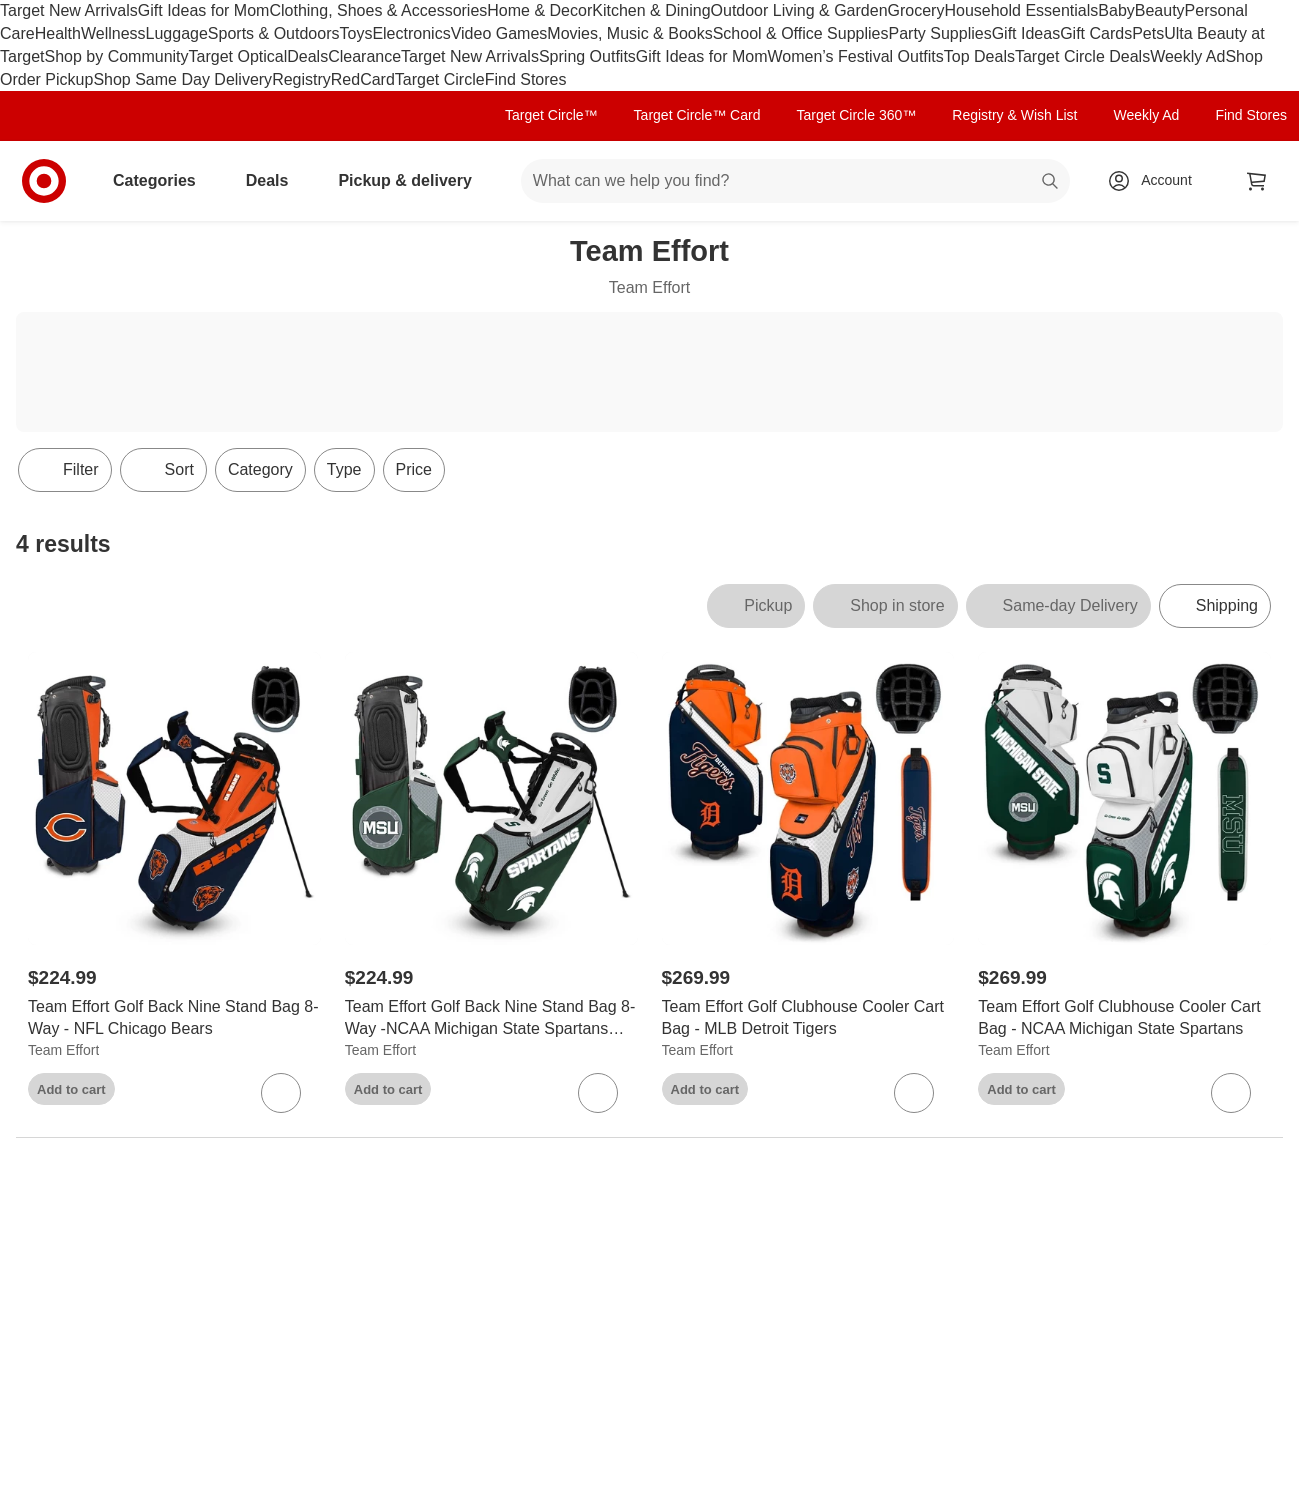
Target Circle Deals (1082, 56)
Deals (307, 56)
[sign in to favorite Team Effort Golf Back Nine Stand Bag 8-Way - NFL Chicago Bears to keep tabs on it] (281, 1093)
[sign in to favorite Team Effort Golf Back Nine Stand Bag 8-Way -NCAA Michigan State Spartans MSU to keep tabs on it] (598, 1093)
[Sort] (163, 470)
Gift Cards (1096, 33)
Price (414, 469)
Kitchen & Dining (651, 10)
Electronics (411, 33)
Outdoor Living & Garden (799, 10)
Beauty (1160, 10)
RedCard (363, 79)
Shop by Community (116, 56)
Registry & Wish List (1014, 115)
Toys (355, 33)
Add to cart (71, 1089)
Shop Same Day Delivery (182, 79)
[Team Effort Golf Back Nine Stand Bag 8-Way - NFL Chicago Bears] (174, 1019)
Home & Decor (539, 10)
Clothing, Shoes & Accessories (378, 10)
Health (58, 33)
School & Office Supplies (801, 33)
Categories (162, 180)
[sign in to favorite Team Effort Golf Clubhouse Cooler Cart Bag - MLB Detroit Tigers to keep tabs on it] (914, 1093)
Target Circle (440, 79)
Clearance (364, 56)
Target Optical (238, 56)
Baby (1116, 10)
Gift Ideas (1026, 33)
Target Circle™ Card (697, 115)
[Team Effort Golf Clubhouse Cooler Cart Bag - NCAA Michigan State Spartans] (1124, 1019)
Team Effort (63, 1050)
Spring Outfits (587, 56)
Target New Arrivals (69, 10)
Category (260, 469)
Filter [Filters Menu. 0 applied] (65, 470)
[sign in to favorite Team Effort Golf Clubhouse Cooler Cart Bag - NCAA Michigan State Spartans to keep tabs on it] (1231, 1093)
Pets (1148, 33)
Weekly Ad (1187, 56)
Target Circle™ (551, 115)
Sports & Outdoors (274, 33)
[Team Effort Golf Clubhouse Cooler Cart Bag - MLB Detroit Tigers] (808, 1019)
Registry (301, 79)
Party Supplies (940, 33)
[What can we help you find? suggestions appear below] (795, 181)
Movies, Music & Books (629, 33)
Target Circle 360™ (856, 115)
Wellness (113, 33)
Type (344, 469)
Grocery (916, 10)
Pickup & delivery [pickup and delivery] (412, 180)
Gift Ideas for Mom (204, 10)
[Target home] (44, 181)
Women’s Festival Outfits (855, 56)
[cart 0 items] (1257, 181)
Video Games (499, 33)
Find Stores (526, 79)
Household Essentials (1021, 10)
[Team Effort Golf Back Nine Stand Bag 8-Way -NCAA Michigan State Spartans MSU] (491, 1019)
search (1051, 182)
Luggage (177, 33)
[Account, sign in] (1156, 181)
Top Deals (979, 56)
